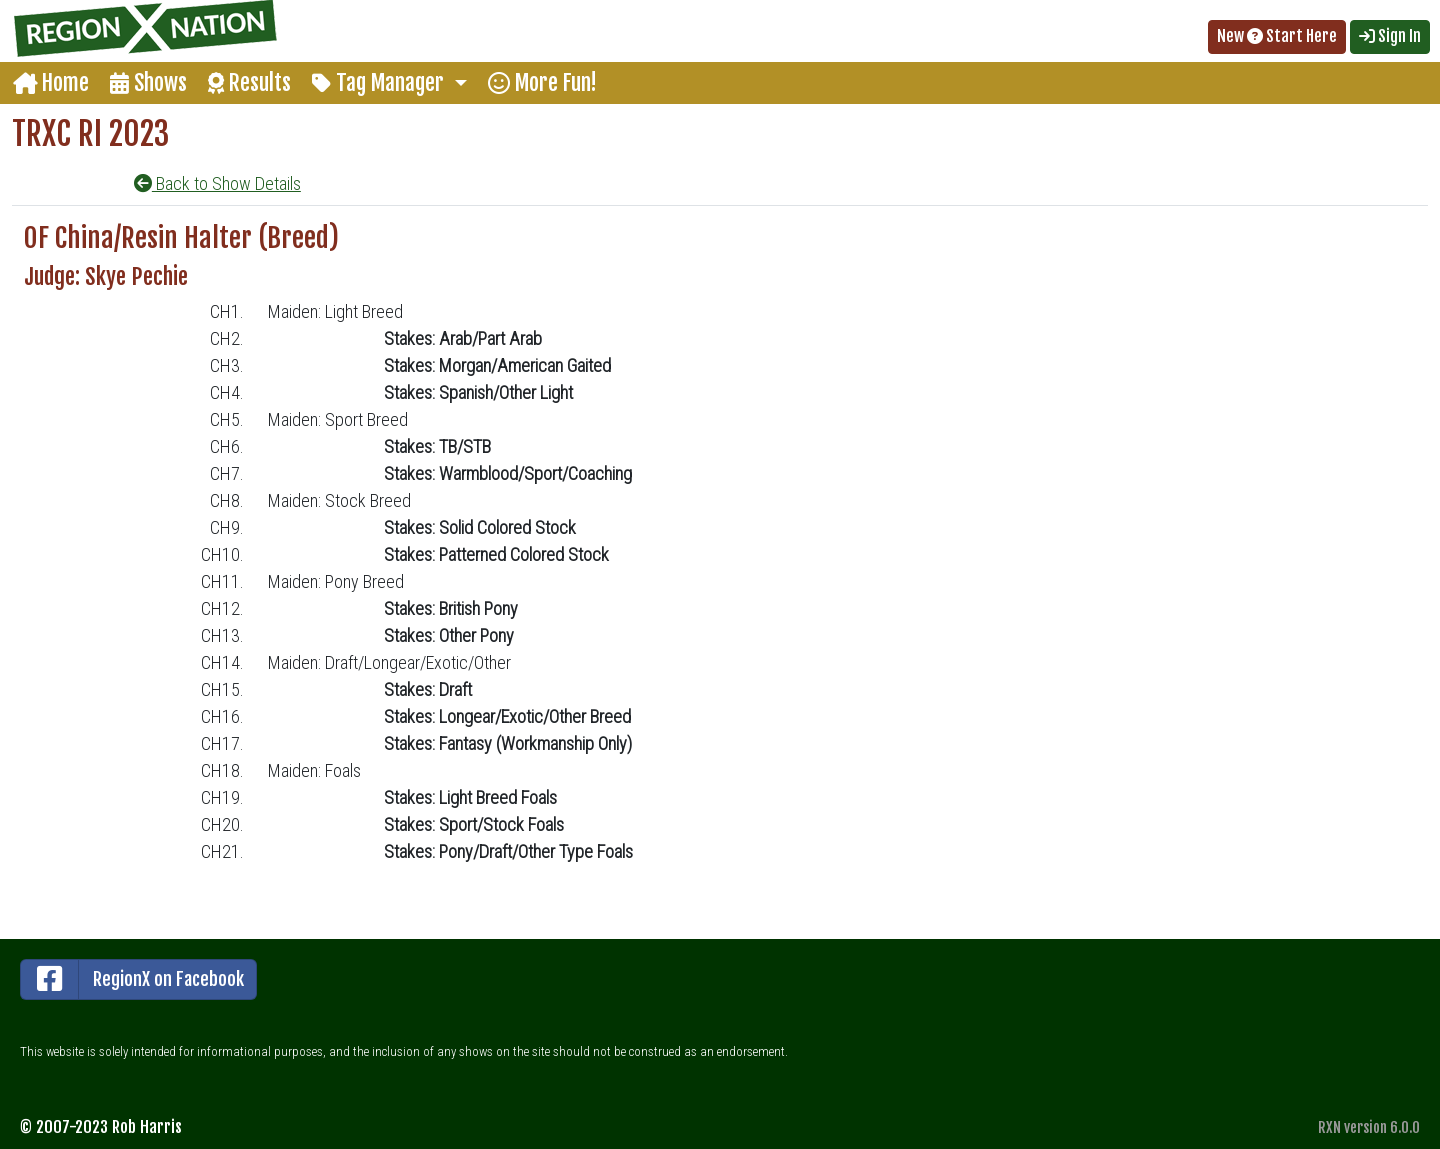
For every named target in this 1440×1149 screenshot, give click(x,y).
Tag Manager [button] (380, 82)
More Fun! (542, 82)
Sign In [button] (1390, 36)
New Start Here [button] (1277, 36)
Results (249, 82)
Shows (148, 82)
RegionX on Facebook (132, 979)
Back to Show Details (217, 183)
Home (51, 82)
